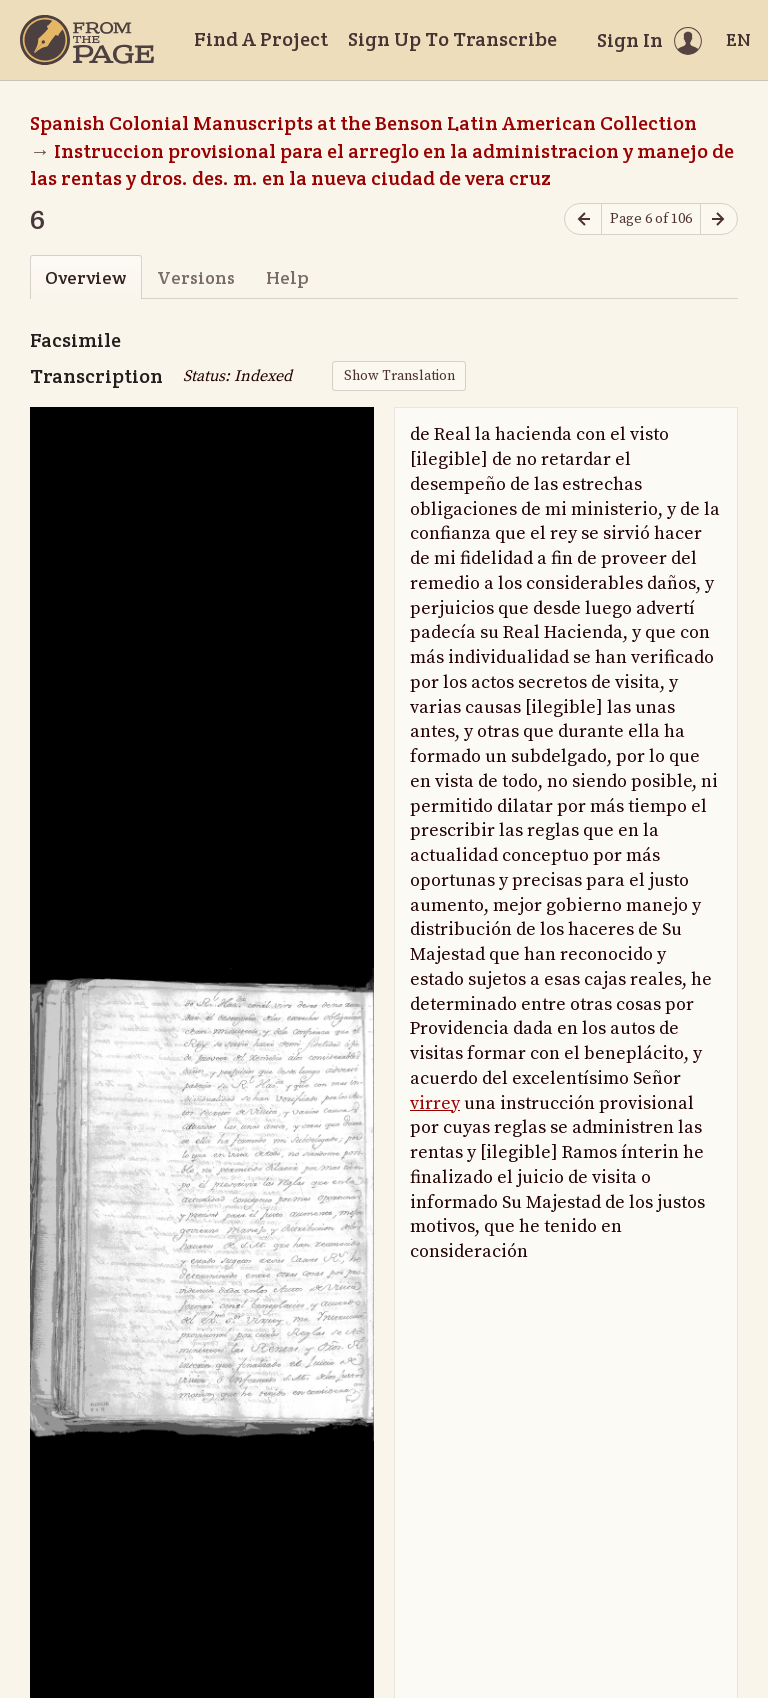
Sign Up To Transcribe (452, 39)
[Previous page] (583, 219)
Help (287, 277)
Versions (196, 277)
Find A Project (261, 39)
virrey (435, 1103)
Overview (85, 277)
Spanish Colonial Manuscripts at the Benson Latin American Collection (363, 123)
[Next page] (719, 219)
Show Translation (399, 376)
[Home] (87, 40)
